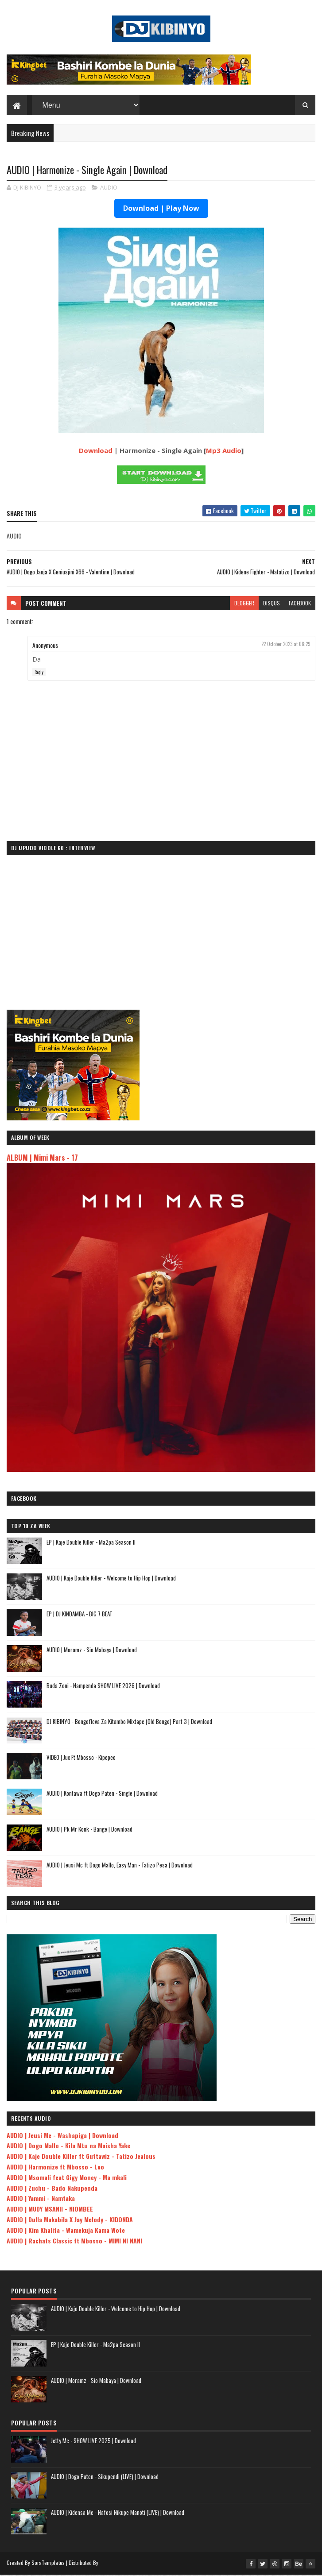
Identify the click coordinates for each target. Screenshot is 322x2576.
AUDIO (108, 189)
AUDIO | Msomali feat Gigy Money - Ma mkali (67, 2178)
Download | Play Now (161, 209)
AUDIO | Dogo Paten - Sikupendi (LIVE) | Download (105, 2477)
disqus (271, 604)
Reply (39, 673)
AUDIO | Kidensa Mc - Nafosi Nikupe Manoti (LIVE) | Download (117, 2513)
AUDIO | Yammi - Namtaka (41, 2199)
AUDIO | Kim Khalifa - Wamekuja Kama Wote (66, 2231)
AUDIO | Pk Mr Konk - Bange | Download (89, 1829)
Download (96, 451)
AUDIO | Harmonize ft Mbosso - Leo (55, 2168)
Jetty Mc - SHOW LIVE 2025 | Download (93, 2441)
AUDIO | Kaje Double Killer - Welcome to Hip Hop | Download (111, 1578)
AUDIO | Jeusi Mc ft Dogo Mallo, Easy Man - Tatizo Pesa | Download (120, 1865)
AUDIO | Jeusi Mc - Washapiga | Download (62, 2136)
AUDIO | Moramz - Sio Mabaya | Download (92, 1650)
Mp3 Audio (223, 451)
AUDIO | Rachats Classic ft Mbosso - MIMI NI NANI (74, 2242)
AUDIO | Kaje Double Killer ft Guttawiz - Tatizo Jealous (81, 2157)
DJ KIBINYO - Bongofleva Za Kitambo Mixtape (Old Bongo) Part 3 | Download (129, 1722)
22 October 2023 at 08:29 (285, 645)
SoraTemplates (48, 2564)
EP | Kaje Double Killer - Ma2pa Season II (91, 1542)
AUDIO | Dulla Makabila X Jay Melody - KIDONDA (70, 2220)
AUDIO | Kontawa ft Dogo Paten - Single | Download (102, 1794)
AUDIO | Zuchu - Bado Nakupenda (52, 2189)
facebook (300, 604)
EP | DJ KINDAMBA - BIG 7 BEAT (80, 1614)
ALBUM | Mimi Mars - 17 (42, 1158)
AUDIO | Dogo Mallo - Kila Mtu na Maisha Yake (68, 2146)
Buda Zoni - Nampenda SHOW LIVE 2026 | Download (103, 1686)
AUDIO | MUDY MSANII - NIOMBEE (50, 2210)
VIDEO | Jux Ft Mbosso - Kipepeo (81, 1758)
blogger (244, 604)
